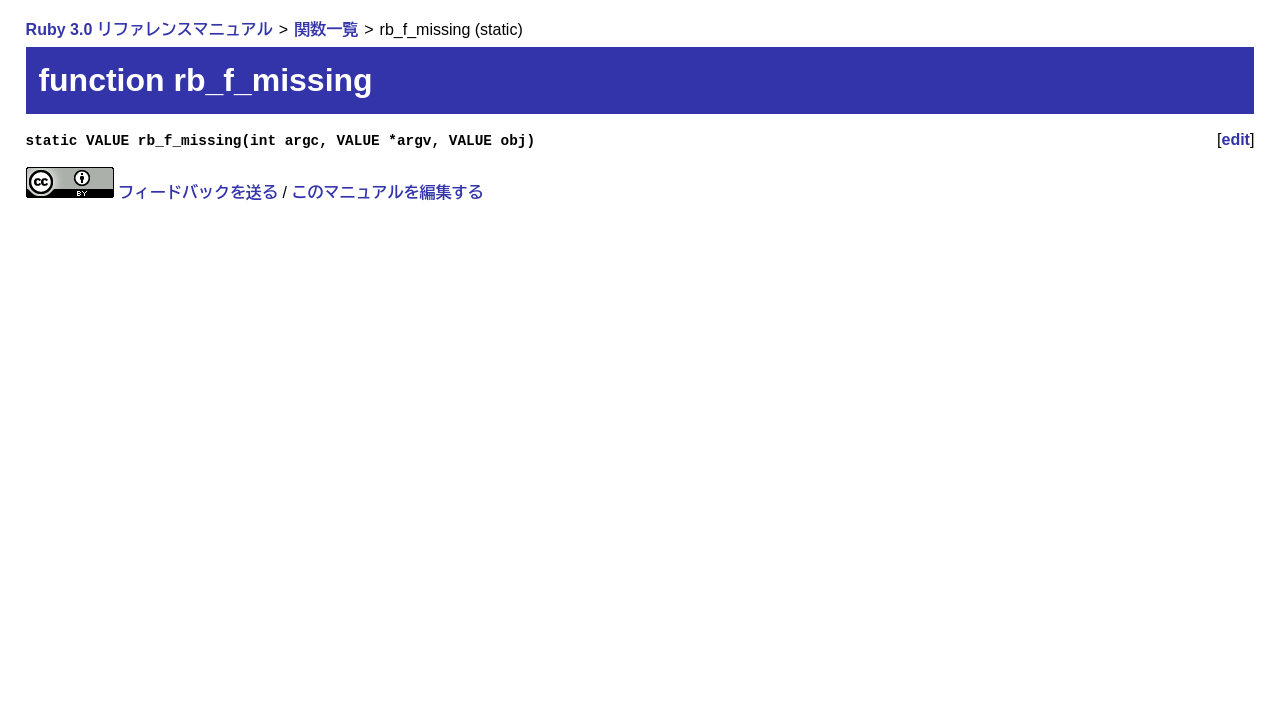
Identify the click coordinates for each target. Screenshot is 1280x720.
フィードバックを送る (198, 192)
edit (1236, 139)
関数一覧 (326, 29)
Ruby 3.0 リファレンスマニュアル (149, 29)
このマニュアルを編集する (387, 192)
